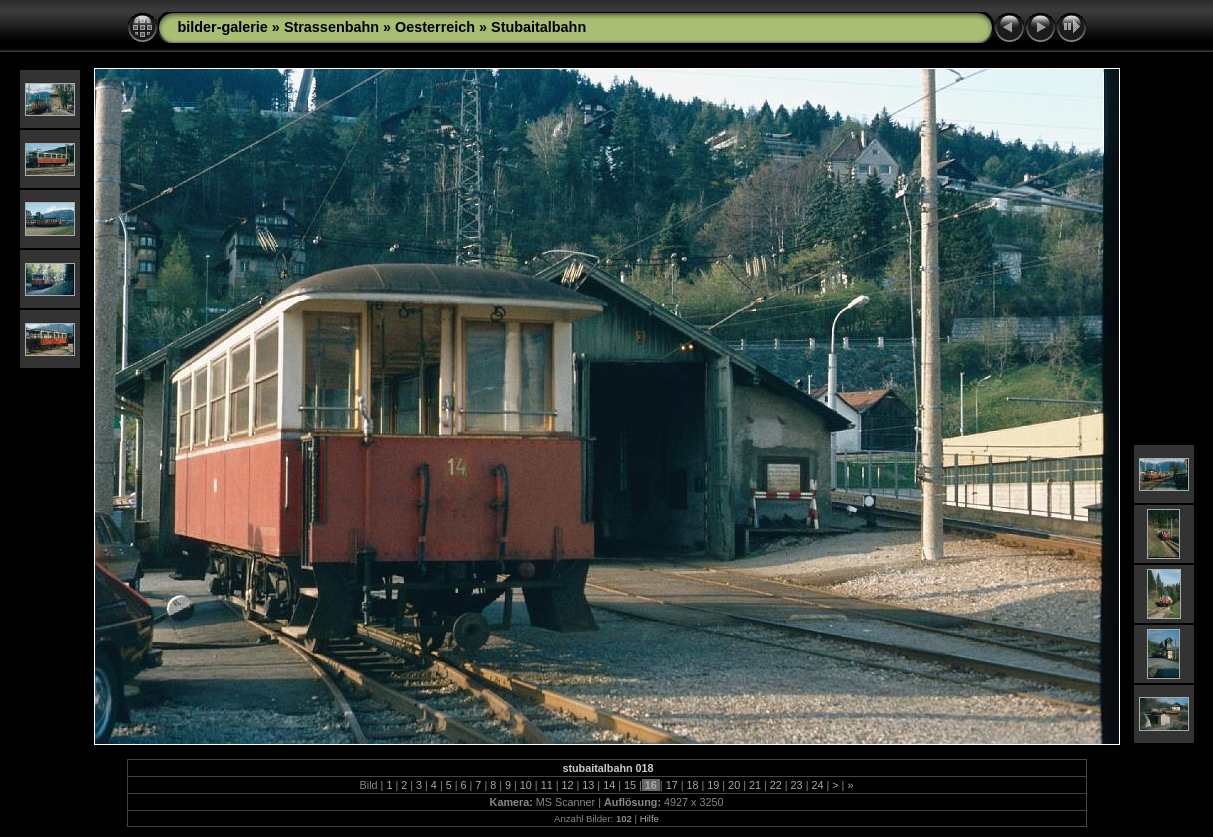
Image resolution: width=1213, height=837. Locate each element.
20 (734, 785)
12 (568, 785)
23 (797, 785)
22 (776, 785)
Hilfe (649, 818)
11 (547, 785)
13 (588, 785)
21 (755, 785)
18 (692, 785)
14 (609, 785)
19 (713, 785)
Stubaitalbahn (538, 27)
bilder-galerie (223, 27)
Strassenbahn (331, 27)
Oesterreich (435, 27)
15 (630, 785)
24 (817, 785)
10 (526, 785)
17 (672, 785)
